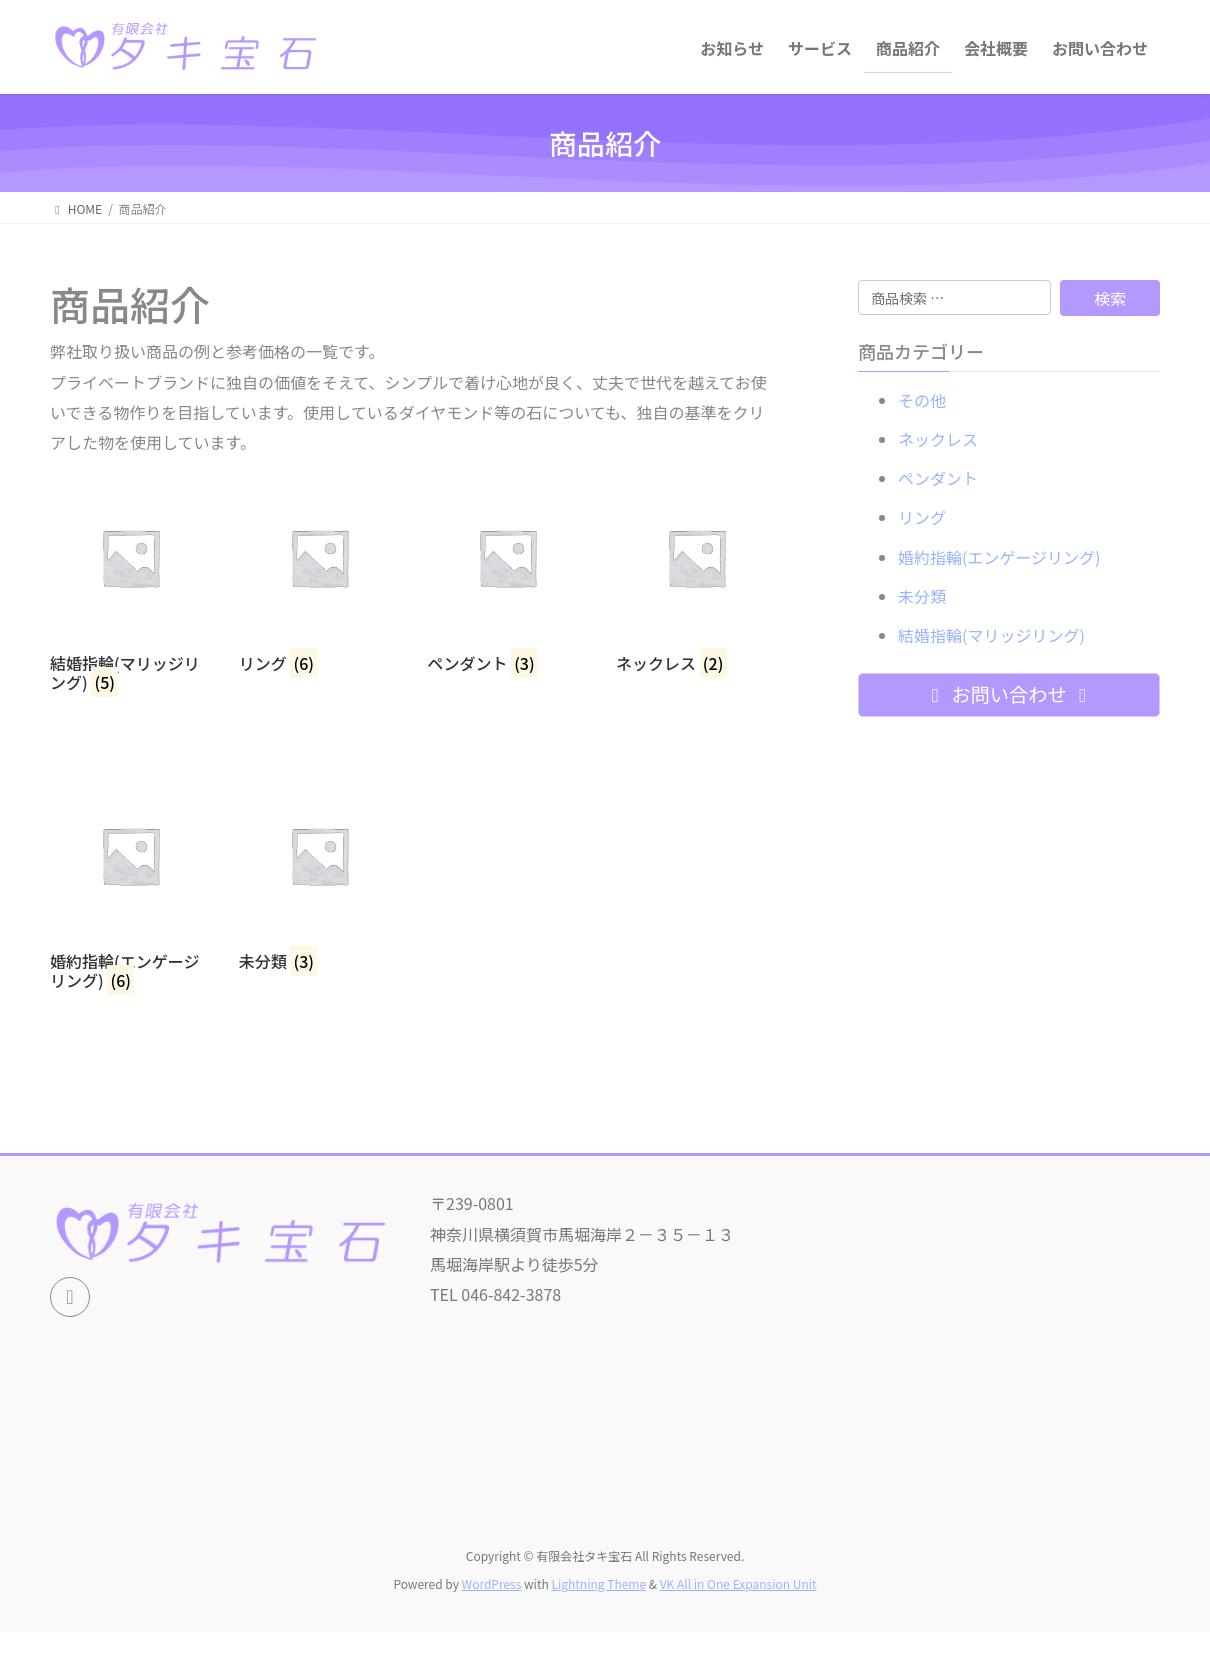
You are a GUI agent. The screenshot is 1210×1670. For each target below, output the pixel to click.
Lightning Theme (598, 1583)
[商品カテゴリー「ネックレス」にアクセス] (696, 575)
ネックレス (938, 439)
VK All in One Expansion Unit (738, 1583)
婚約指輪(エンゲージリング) (999, 557)
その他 (922, 400)
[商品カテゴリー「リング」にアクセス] (319, 575)
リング (922, 517)
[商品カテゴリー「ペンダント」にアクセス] (507, 575)
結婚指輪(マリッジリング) (991, 635)
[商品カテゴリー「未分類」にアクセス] (319, 873)
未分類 (922, 596)
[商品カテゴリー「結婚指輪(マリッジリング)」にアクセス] (130, 584)
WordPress (492, 1583)
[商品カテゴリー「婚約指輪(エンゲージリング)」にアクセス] (130, 882)
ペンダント (938, 478)
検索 (1110, 298)
